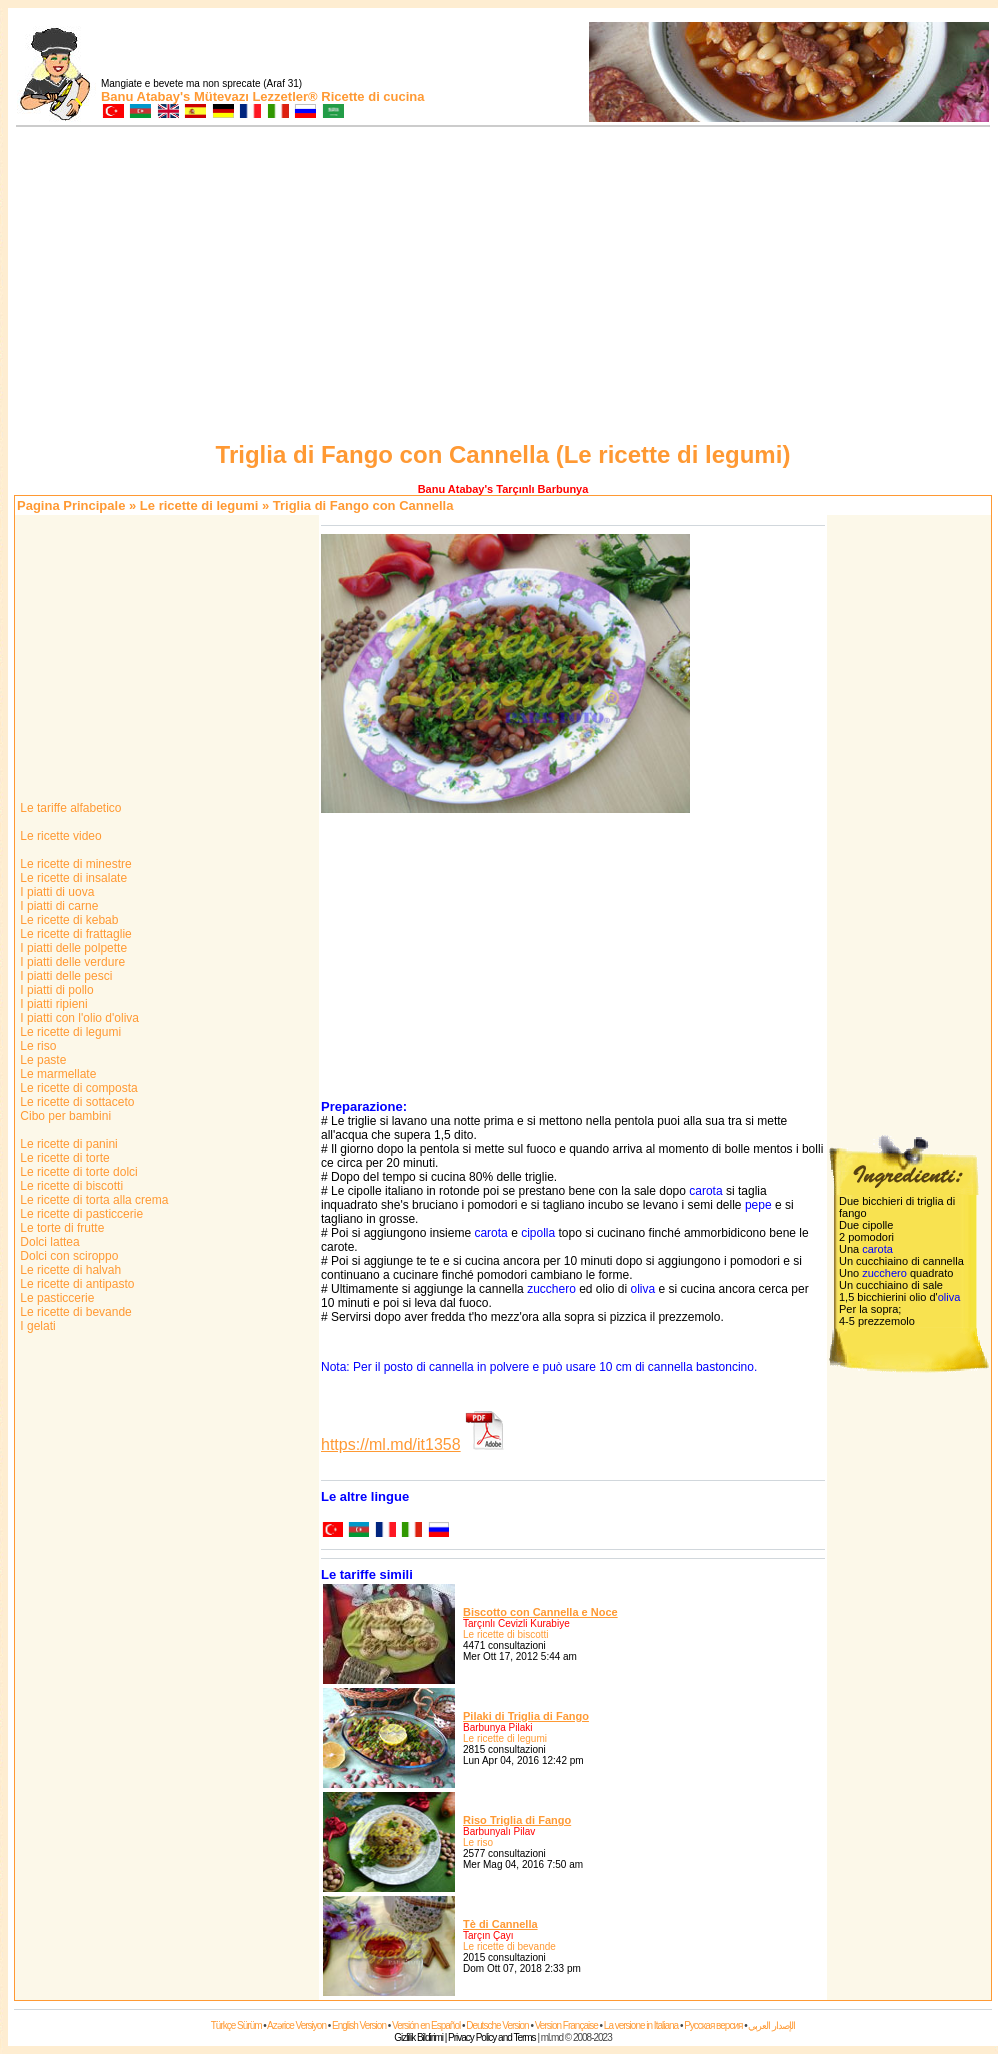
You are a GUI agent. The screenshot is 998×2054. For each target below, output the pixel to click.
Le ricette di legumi (199, 505)
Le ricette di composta (77, 1088)
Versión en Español (426, 2025)
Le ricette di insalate (72, 878)
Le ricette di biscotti (70, 1186)
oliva (643, 1289)
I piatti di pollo (55, 990)
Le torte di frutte (60, 1228)
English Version (359, 2025)
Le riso (36, 1046)
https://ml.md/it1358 (391, 1444)
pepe (758, 1205)
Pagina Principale (71, 505)
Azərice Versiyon (296, 2025)
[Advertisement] (503, 287)
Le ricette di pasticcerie (80, 1214)
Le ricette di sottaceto (75, 1102)
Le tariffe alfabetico (69, 808)
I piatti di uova (55, 892)
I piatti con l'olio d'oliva (78, 1018)
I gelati (36, 1326)
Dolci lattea (48, 1242)
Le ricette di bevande (74, 1312)
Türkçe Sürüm (236, 2025)
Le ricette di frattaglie (74, 934)
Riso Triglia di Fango (517, 1820)
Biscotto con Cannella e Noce (540, 1612)
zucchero (551, 1289)
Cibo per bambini (64, 1116)
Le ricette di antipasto (75, 1284)
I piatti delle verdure (71, 962)
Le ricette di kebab (67, 920)
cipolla (538, 1233)
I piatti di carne (57, 906)
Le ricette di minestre (74, 864)
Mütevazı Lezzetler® (256, 96)
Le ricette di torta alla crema (92, 1200)
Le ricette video (59, 836)
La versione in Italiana (641, 2025)
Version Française (566, 2025)
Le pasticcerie (55, 1298)
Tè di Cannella (500, 1924)
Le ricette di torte (63, 1158)
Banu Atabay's (145, 96)
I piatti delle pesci (64, 976)
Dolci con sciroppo (67, 1256)
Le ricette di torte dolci (77, 1172)
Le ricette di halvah (69, 1270)
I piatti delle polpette (72, 948)
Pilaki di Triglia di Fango (526, 1716)
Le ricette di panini (67, 1144)
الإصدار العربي (771, 2025)
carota (705, 1191)
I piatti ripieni (52, 1004)
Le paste (41, 1060)
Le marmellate (56, 1074)
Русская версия (713, 2025)
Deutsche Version (497, 2025)
